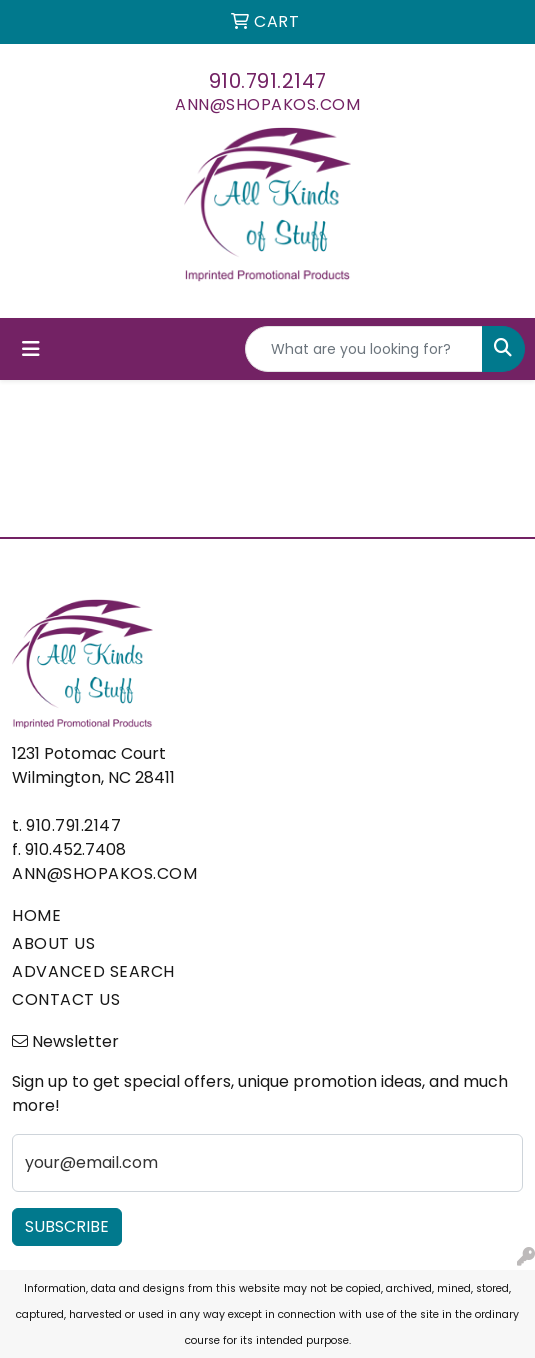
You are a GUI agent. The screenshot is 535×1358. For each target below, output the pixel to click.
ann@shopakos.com (267, 104)
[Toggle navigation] (31, 349)
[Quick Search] (364, 349)
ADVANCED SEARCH (93, 971)
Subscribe (67, 1226)
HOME (36, 915)
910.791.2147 (268, 81)
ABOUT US (53, 943)
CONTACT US (66, 999)
